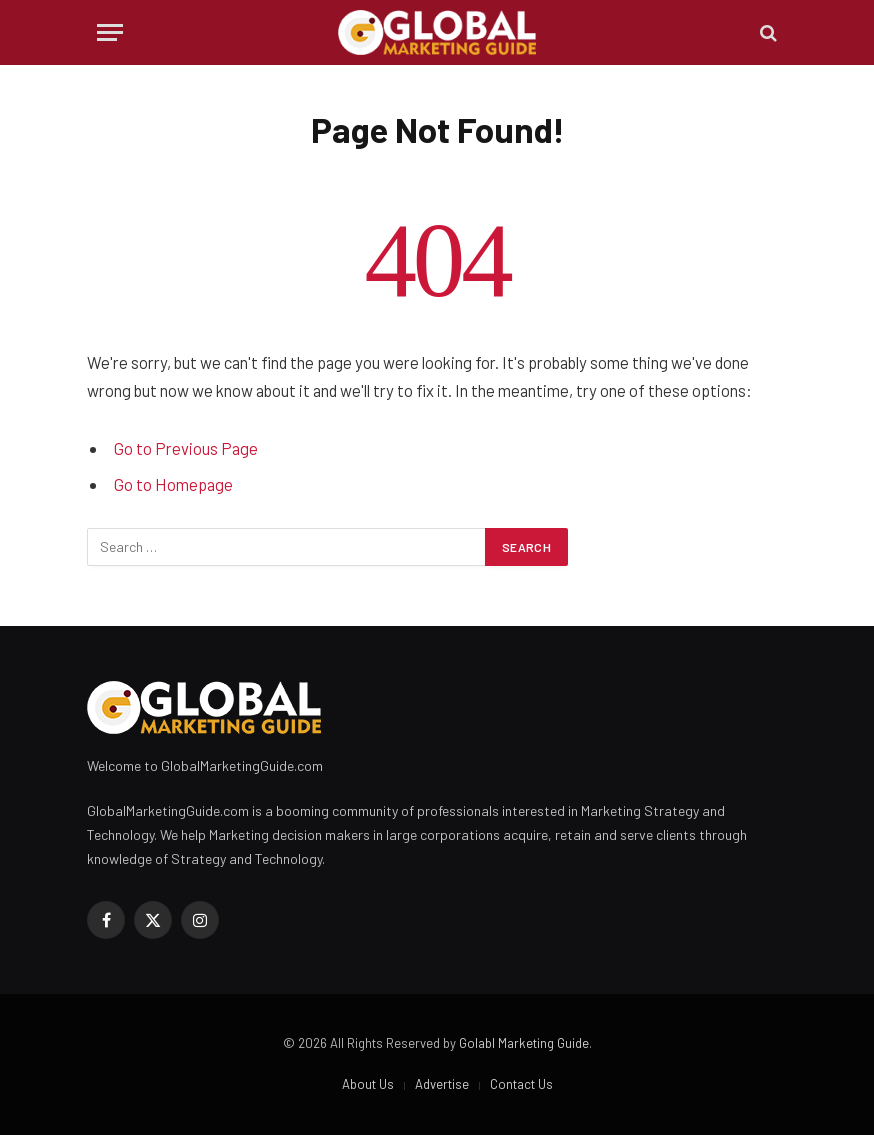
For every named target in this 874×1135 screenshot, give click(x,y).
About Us (368, 1084)
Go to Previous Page (186, 448)
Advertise (442, 1084)
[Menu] (110, 32)
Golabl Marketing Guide (524, 1043)
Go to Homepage (173, 484)
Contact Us (521, 1084)
